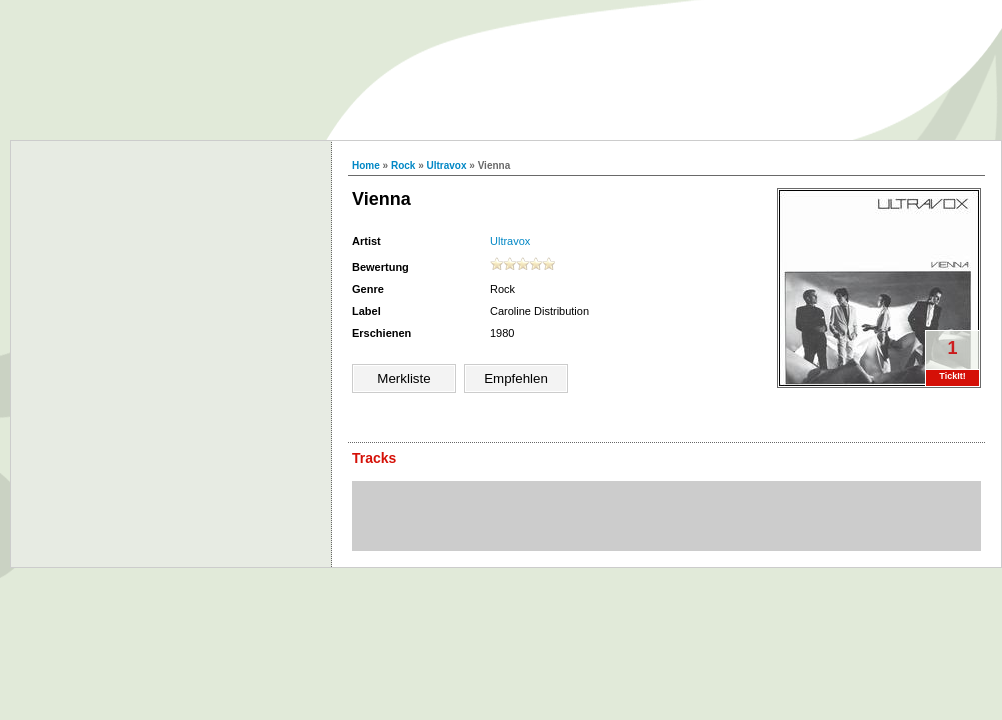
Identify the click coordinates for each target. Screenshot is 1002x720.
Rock (403, 165)
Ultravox (447, 165)
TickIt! (952, 376)
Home (366, 165)
